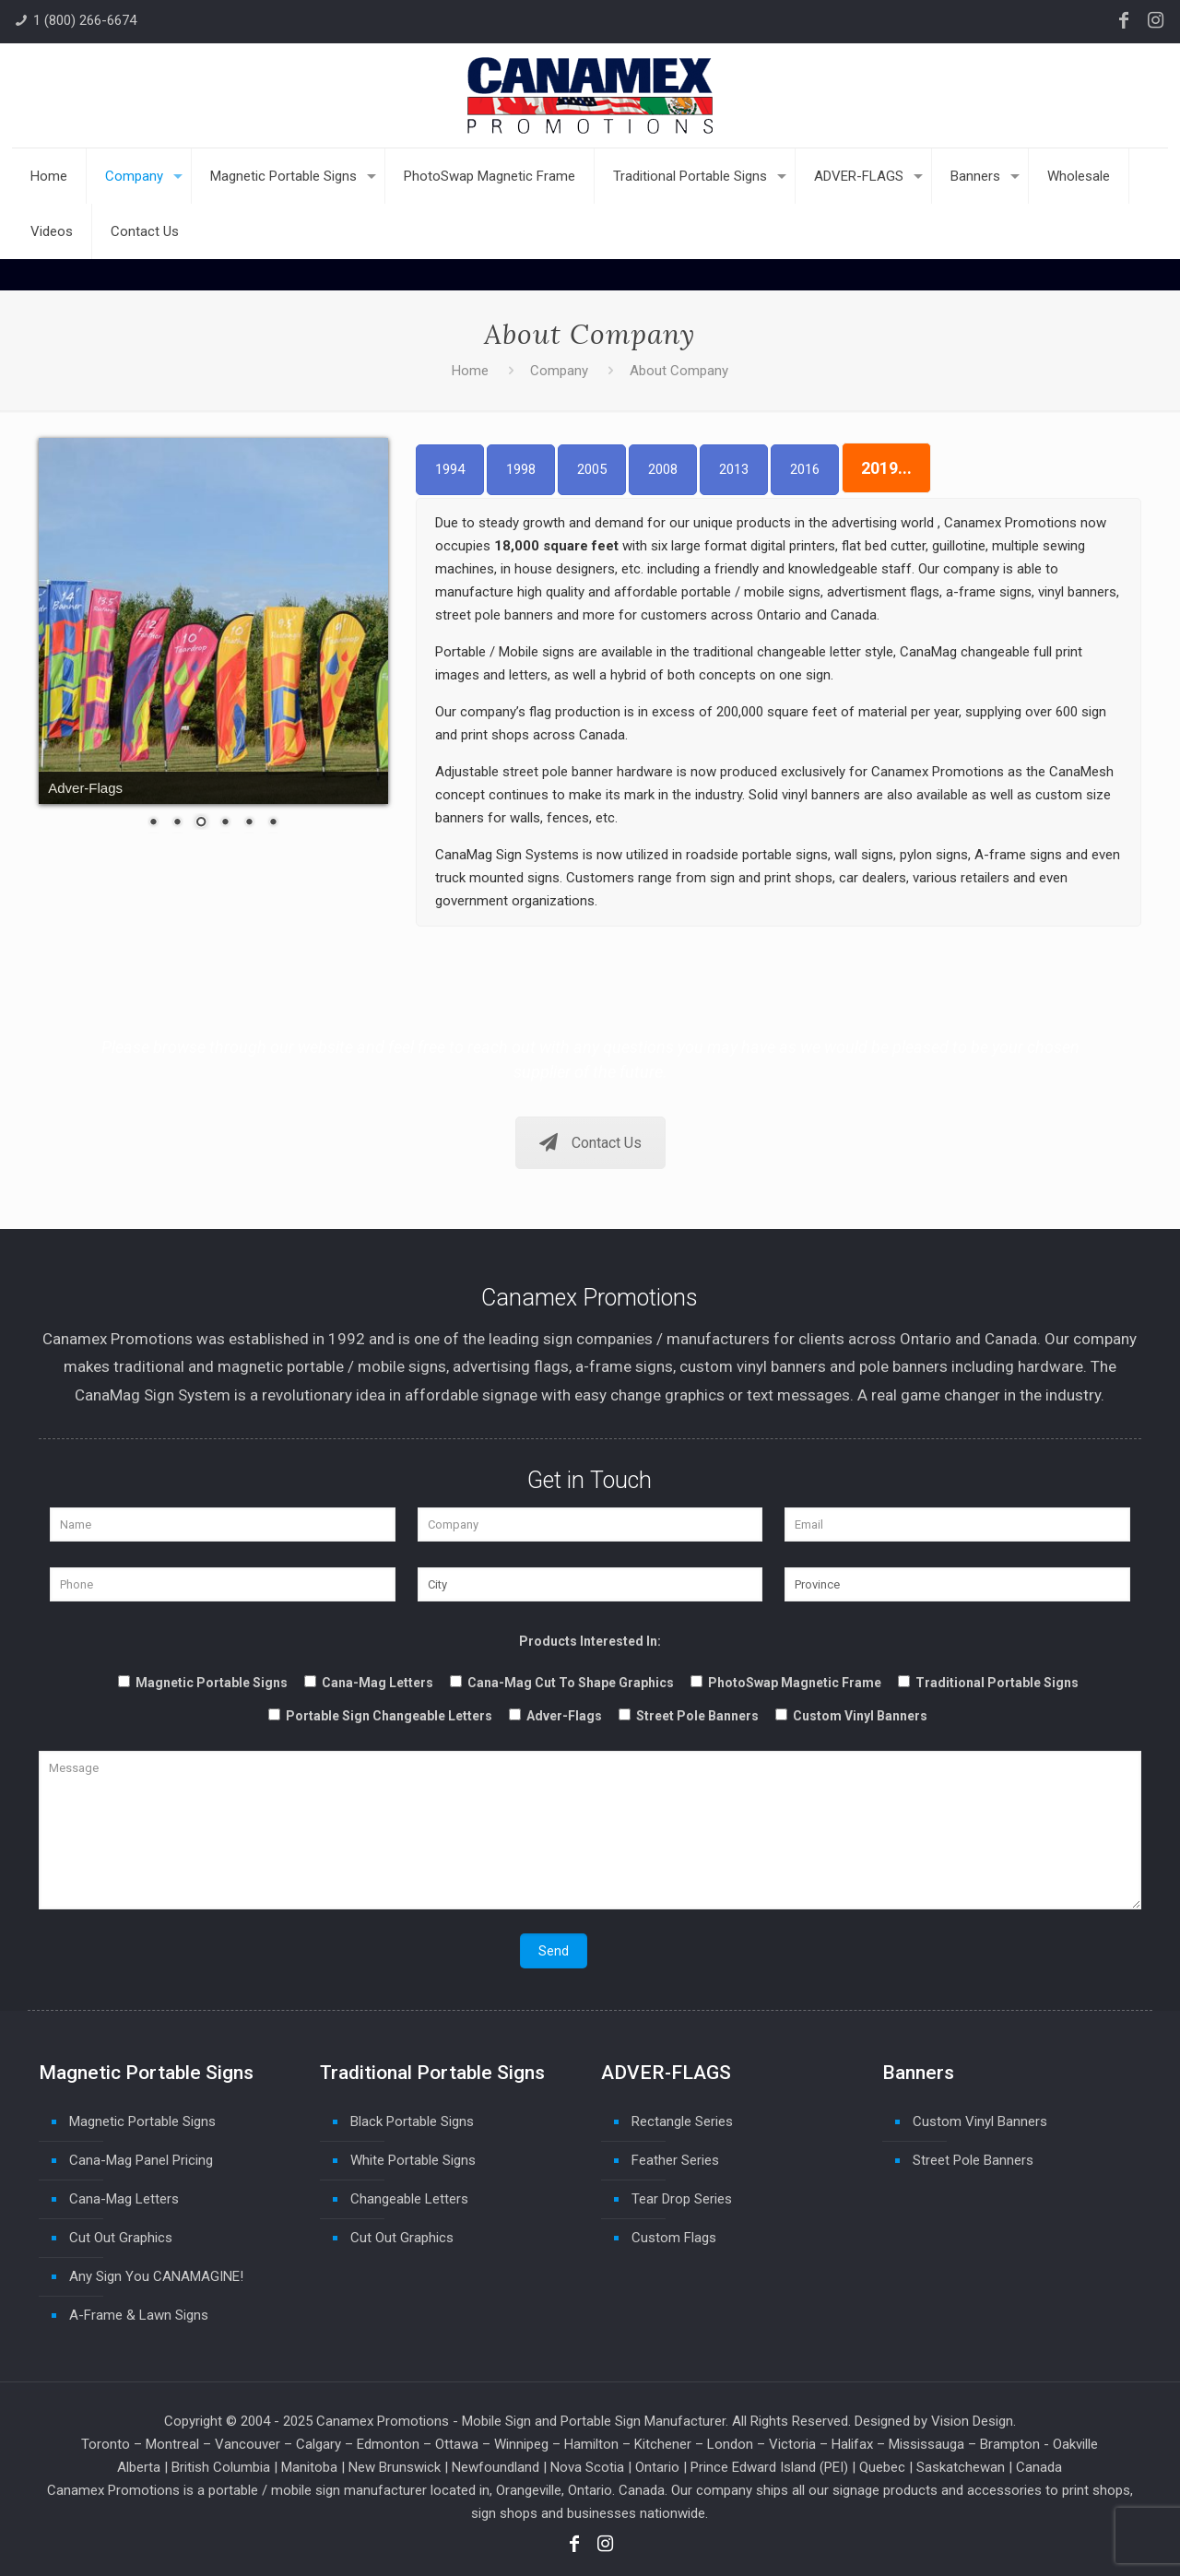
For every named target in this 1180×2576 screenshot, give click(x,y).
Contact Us (590, 1143)
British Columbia (220, 2467)
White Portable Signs (413, 2160)
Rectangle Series (682, 2121)
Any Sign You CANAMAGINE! (156, 2276)
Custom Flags (673, 2237)
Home (470, 370)
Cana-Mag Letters (124, 2199)
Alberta (138, 2467)
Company (559, 370)
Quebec (882, 2467)
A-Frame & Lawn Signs (138, 2315)
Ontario (657, 2467)
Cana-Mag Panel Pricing (141, 2160)
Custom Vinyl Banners (980, 2121)
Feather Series (675, 2160)
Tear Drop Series (681, 2199)
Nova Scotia (587, 2467)
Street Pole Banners (973, 2160)
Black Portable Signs (412, 2121)
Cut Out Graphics (120, 2237)
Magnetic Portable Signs (142, 2121)
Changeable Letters (409, 2199)
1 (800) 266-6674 (84, 20)
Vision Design (972, 2421)
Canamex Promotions (382, 2421)
